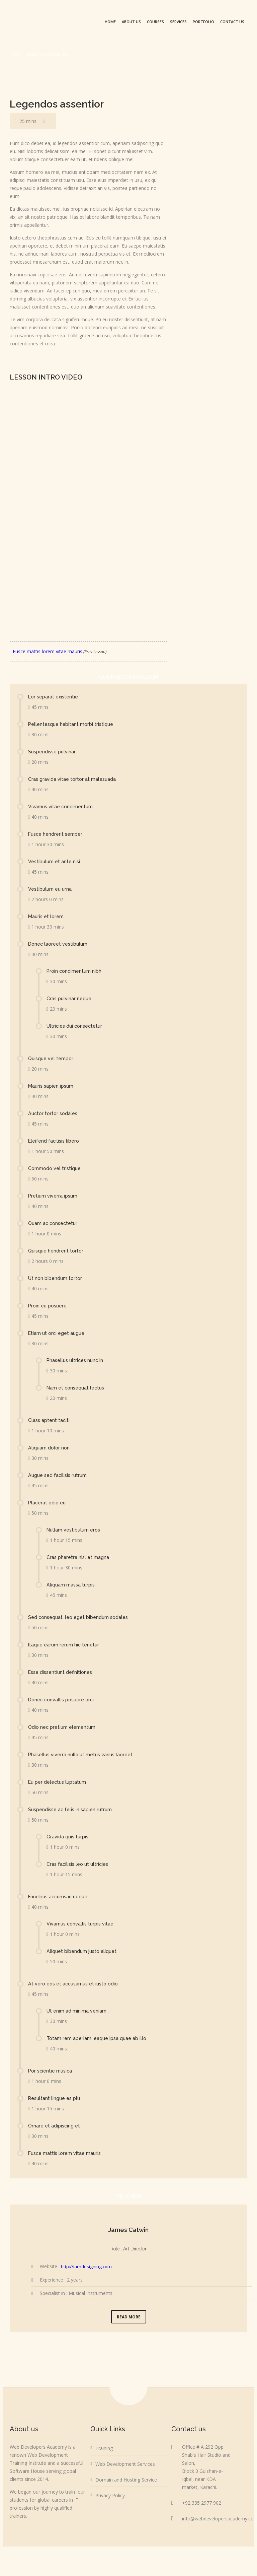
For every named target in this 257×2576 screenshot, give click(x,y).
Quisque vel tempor (52, 1059)
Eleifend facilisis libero (55, 1141)
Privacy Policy (110, 2495)
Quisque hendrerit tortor (57, 1251)
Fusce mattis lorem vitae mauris (58, 651)
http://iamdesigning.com (87, 2266)
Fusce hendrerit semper (57, 834)
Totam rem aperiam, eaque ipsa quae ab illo (98, 2038)
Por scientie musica (51, 2071)
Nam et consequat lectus (77, 1388)
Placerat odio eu (48, 1503)
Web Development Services (125, 2464)
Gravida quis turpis (68, 1837)
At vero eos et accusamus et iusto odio (76, 1984)
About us (131, 21)
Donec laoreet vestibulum (59, 944)
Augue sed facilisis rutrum (59, 1475)
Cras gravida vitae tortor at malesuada (73, 779)
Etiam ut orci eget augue (58, 1333)
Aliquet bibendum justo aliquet (83, 1951)
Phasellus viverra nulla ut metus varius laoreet (83, 1755)
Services (178, 21)
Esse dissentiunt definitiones (62, 1672)
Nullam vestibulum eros (75, 1530)
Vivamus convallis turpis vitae (81, 1924)
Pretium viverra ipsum (53, 1196)
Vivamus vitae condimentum (61, 807)
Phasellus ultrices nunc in (77, 1360)
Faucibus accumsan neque (59, 1897)
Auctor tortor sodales (54, 1113)
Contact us (232, 21)
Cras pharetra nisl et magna (78, 1557)
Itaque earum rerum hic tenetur (65, 1645)
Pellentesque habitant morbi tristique (72, 724)
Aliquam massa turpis (71, 1585)
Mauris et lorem (47, 916)
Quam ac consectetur (54, 1223)
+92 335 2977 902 (201, 2503)
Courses (155, 21)
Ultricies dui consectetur (76, 1026)
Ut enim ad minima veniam (77, 2011)
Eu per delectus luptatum (59, 1782)
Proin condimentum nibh (75, 971)
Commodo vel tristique (55, 1168)
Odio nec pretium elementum (63, 1727)
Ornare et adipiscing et (55, 2126)
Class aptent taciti (49, 1420)
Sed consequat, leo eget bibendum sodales (80, 1617)
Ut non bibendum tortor (56, 1278)
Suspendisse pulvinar (53, 752)
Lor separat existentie (54, 697)
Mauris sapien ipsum (52, 1086)
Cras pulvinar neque (70, 999)
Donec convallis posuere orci (63, 1700)
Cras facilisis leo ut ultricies (79, 1864)
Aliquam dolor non (49, 1448)
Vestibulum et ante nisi (55, 862)
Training (104, 2448)
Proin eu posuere (49, 1306)
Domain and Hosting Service (126, 2480)
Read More (129, 2317)
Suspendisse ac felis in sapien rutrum (72, 1810)
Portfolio (203, 21)
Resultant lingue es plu (55, 2098)
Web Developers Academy (153, 2558)
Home (110, 21)
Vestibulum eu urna (51, 889)
